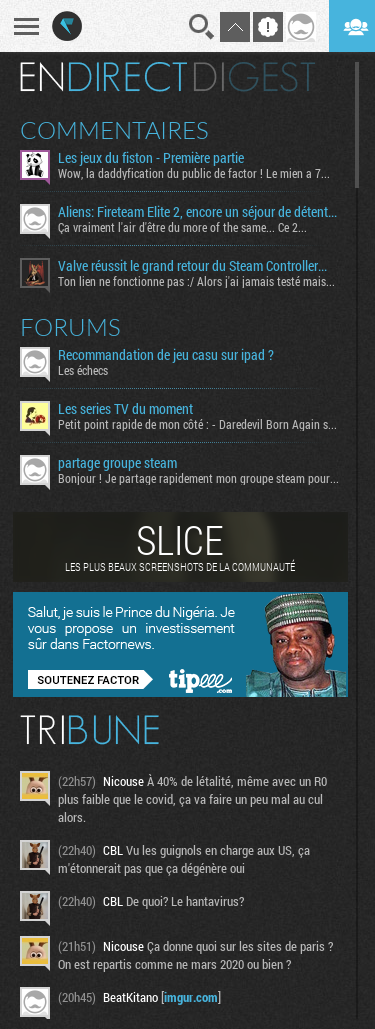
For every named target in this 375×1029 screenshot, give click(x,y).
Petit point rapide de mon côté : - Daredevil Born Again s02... (199, 424)
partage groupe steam (117, 463)
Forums (70, 327)
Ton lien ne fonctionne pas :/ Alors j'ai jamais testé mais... (196, 281)
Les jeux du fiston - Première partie (151, 158)
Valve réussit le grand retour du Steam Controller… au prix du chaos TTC (199, 266)
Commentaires (114, 130)
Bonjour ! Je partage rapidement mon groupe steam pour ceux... (199, 478)
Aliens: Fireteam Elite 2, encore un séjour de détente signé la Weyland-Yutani (199, 212)
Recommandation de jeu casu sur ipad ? (166, 355)
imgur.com (191, 997)
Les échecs (83, 370)
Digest (254, 77)
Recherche (202, 27)
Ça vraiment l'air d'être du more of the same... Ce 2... (182, 227)
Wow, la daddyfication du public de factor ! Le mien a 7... (194, 173)
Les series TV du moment (125, 409)
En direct (103, 77)
